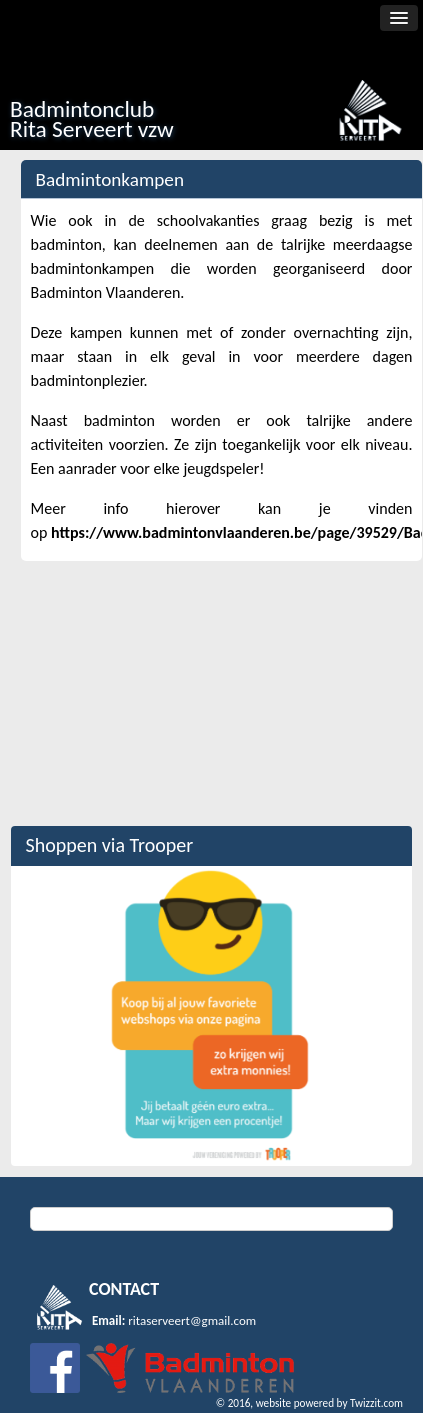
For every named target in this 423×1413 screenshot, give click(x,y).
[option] (212, 1016)
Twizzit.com (376, 1403)
